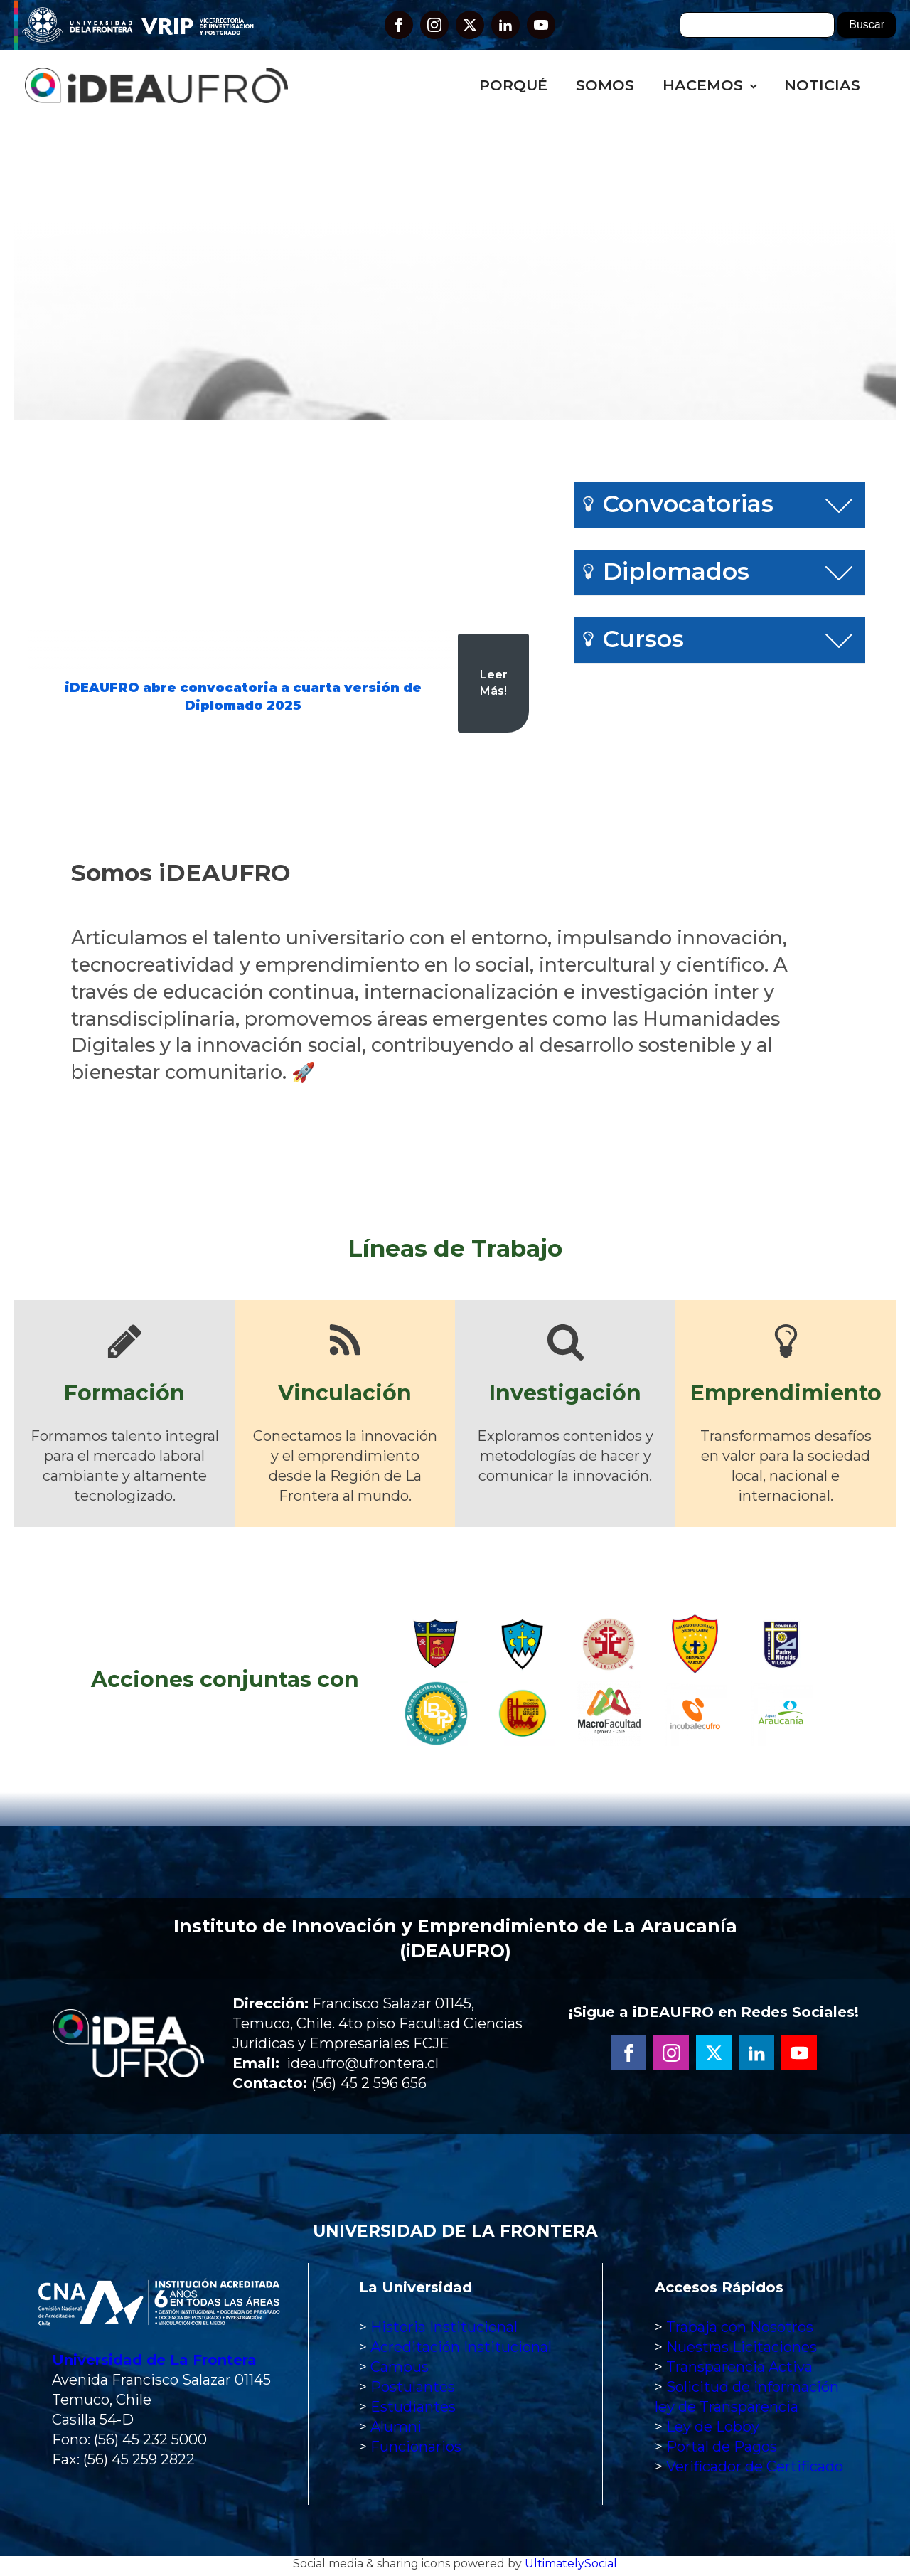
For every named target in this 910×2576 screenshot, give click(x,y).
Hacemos (703, 85)
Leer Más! (494, 682)
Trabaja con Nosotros (739, 2330)
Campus (399, 2370)
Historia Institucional (444, 2330)
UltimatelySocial (571, 2567)
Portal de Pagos (721, 2450)
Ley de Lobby (712, 2430)
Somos (605, 85)
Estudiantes (413, 2410)
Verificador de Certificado (754, 2470)
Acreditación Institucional (461, 2350)
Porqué (513, 85)
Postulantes (412, 2390)
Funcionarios (415, 2450)
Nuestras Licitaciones (741, 2350)
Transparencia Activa (739, 2370)
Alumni (396, 2430)
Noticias (822, 85)
